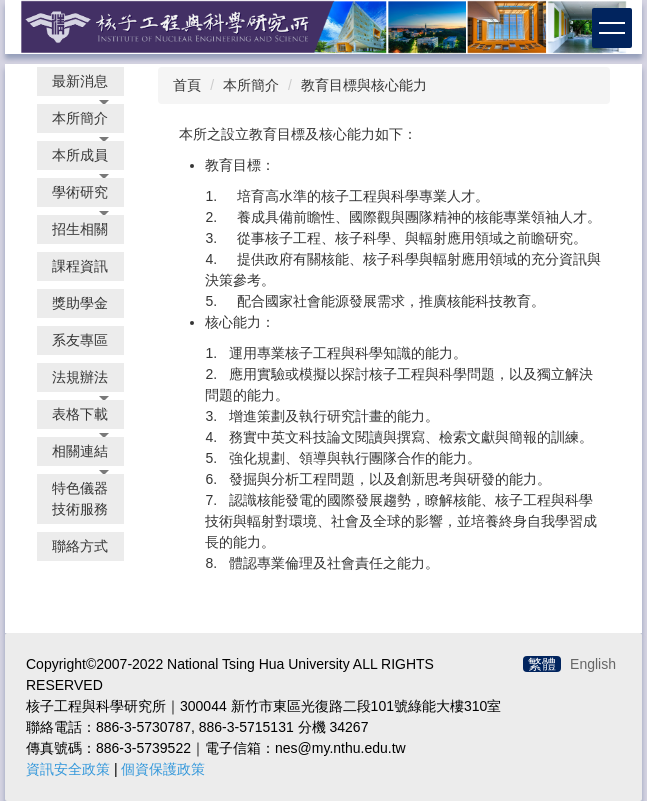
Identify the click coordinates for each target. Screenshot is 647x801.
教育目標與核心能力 (364, 85)
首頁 (187, 85)
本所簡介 (251, 85)
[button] (80, 81)
